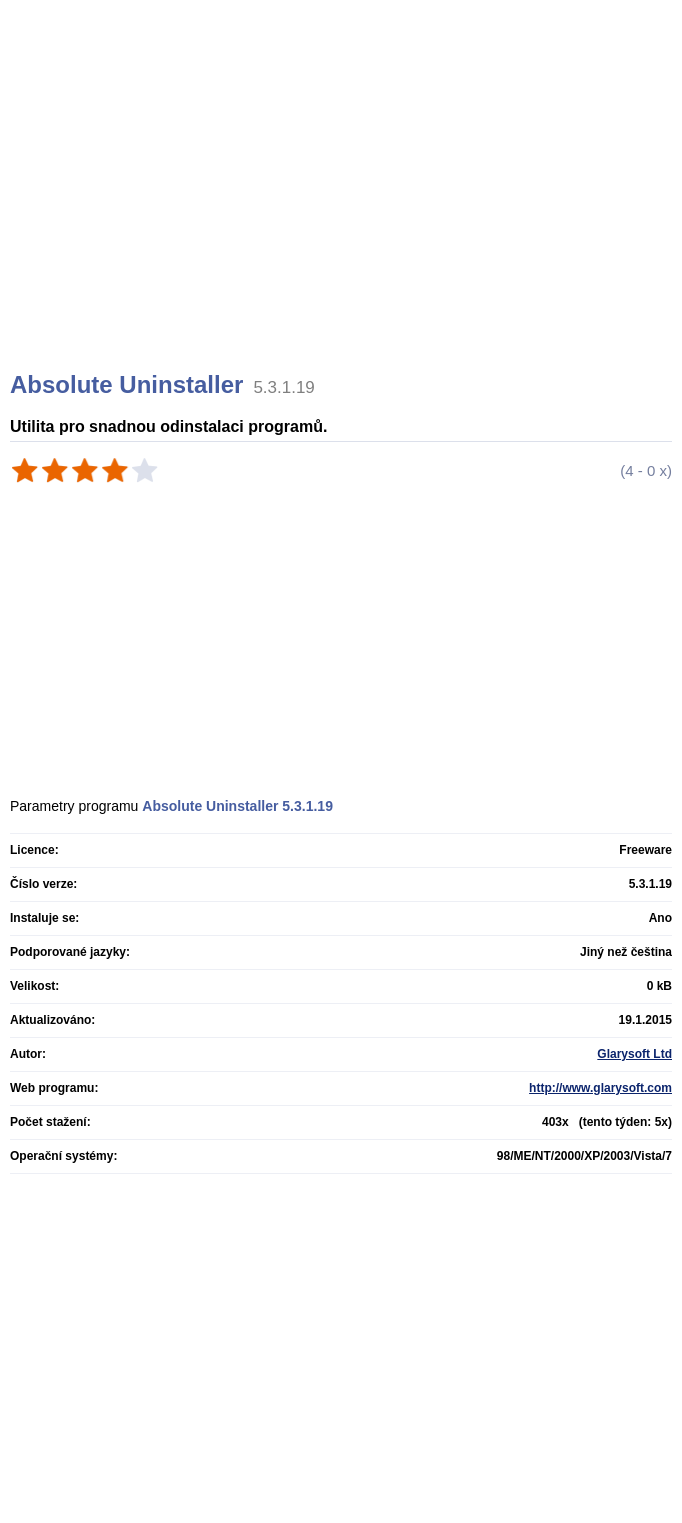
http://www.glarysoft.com (600, 1088)
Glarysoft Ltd (634, 1054)
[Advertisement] (343, 210)
